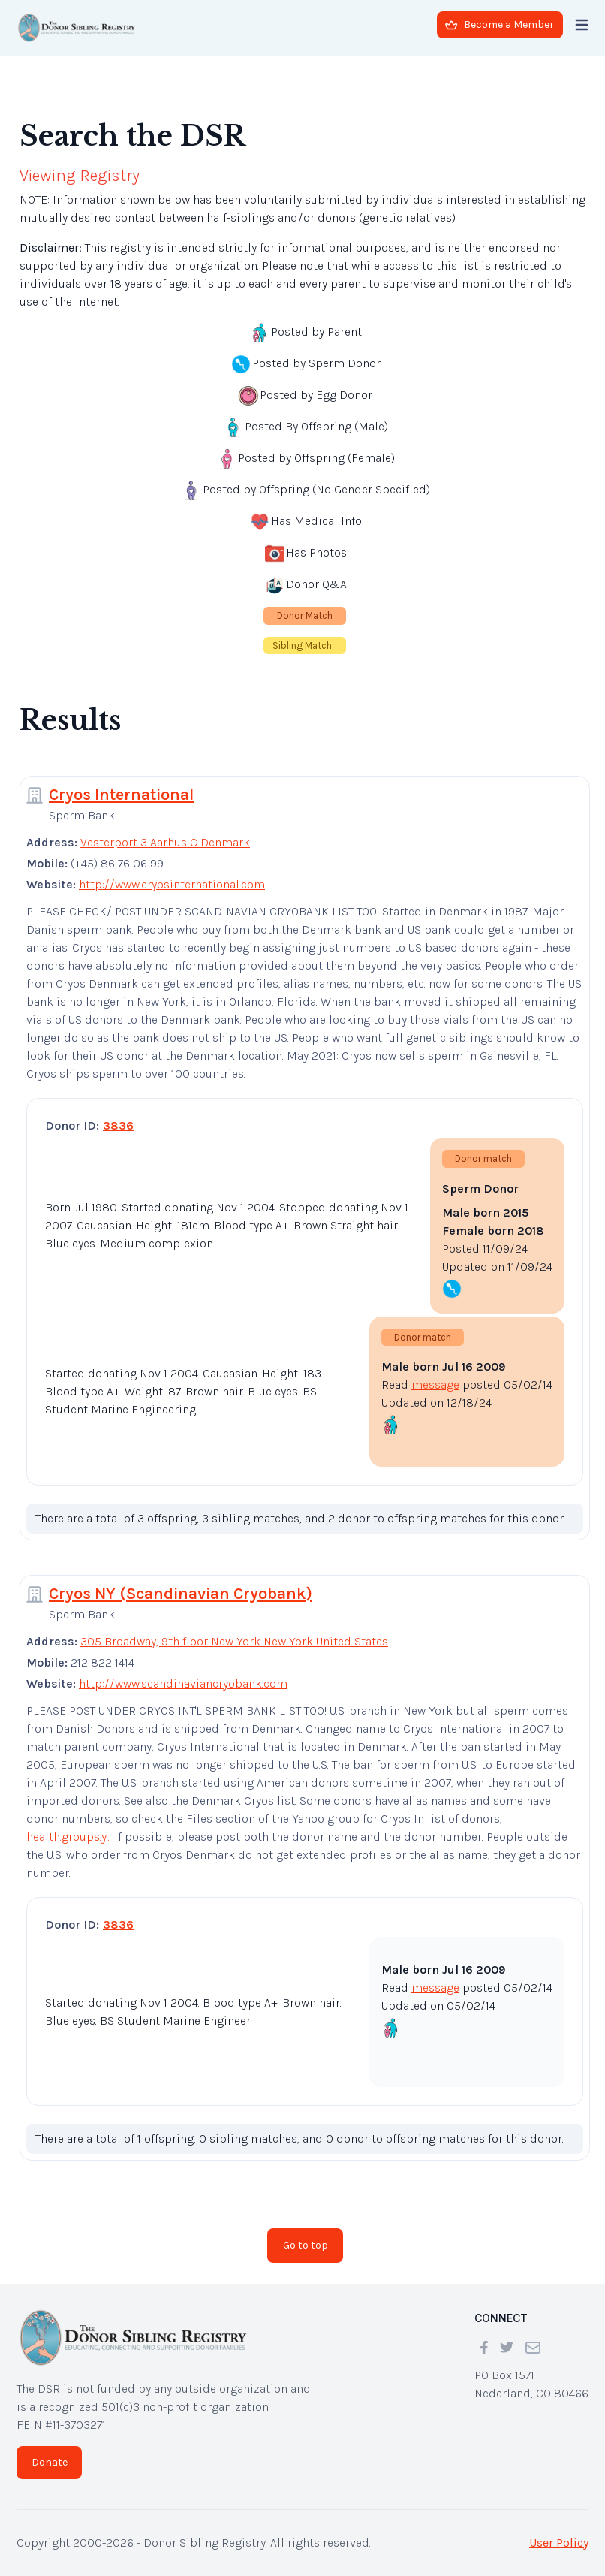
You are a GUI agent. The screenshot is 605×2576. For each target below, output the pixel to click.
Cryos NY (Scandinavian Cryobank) (180, 1593)
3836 (118, 1125)
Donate (50, 2462)
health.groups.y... (68, 1836)
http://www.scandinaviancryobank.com (183, 1683)
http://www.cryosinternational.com (172, 884)
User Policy (558, 2542)
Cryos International (121, 794)
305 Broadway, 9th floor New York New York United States (234, 1641)
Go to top (305, 2245)
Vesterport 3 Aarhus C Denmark (165, 842)
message (435, 1384)
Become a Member (499, 24)
